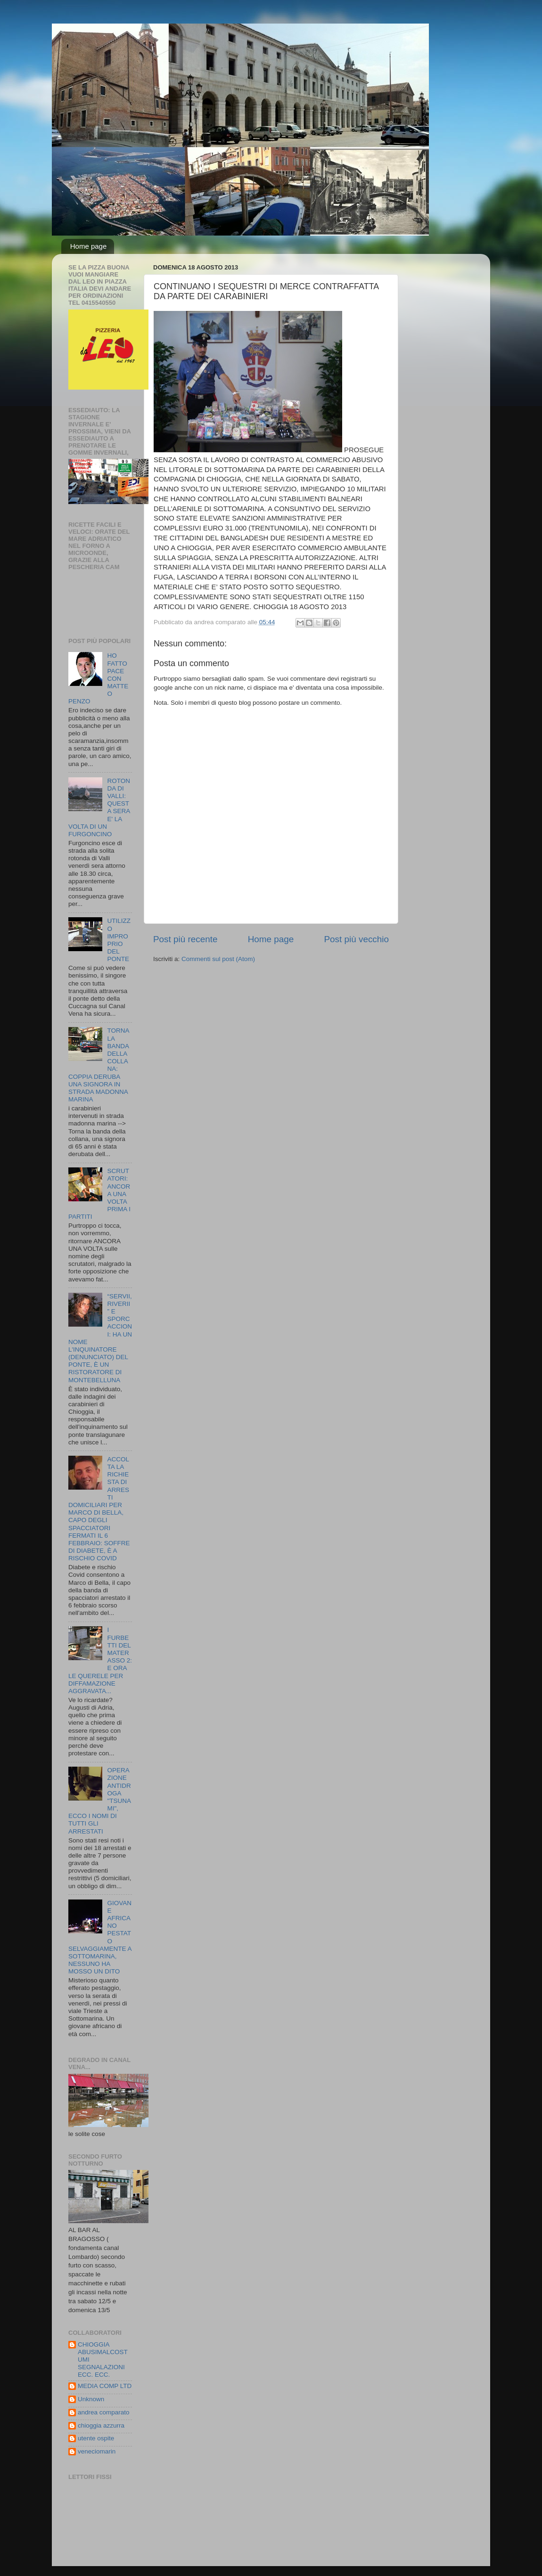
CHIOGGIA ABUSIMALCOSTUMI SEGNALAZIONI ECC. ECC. (103, 2360)
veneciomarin (96, 2451)
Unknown (91, 2399)
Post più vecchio (356, 939)
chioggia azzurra (101, 2425)
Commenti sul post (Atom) (218, 958)
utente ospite (96, 2438)
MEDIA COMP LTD (104, 2385)
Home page (88, 246)
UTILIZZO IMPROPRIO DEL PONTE (119, 939)
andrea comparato (104, 2412)
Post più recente (185, 939)
